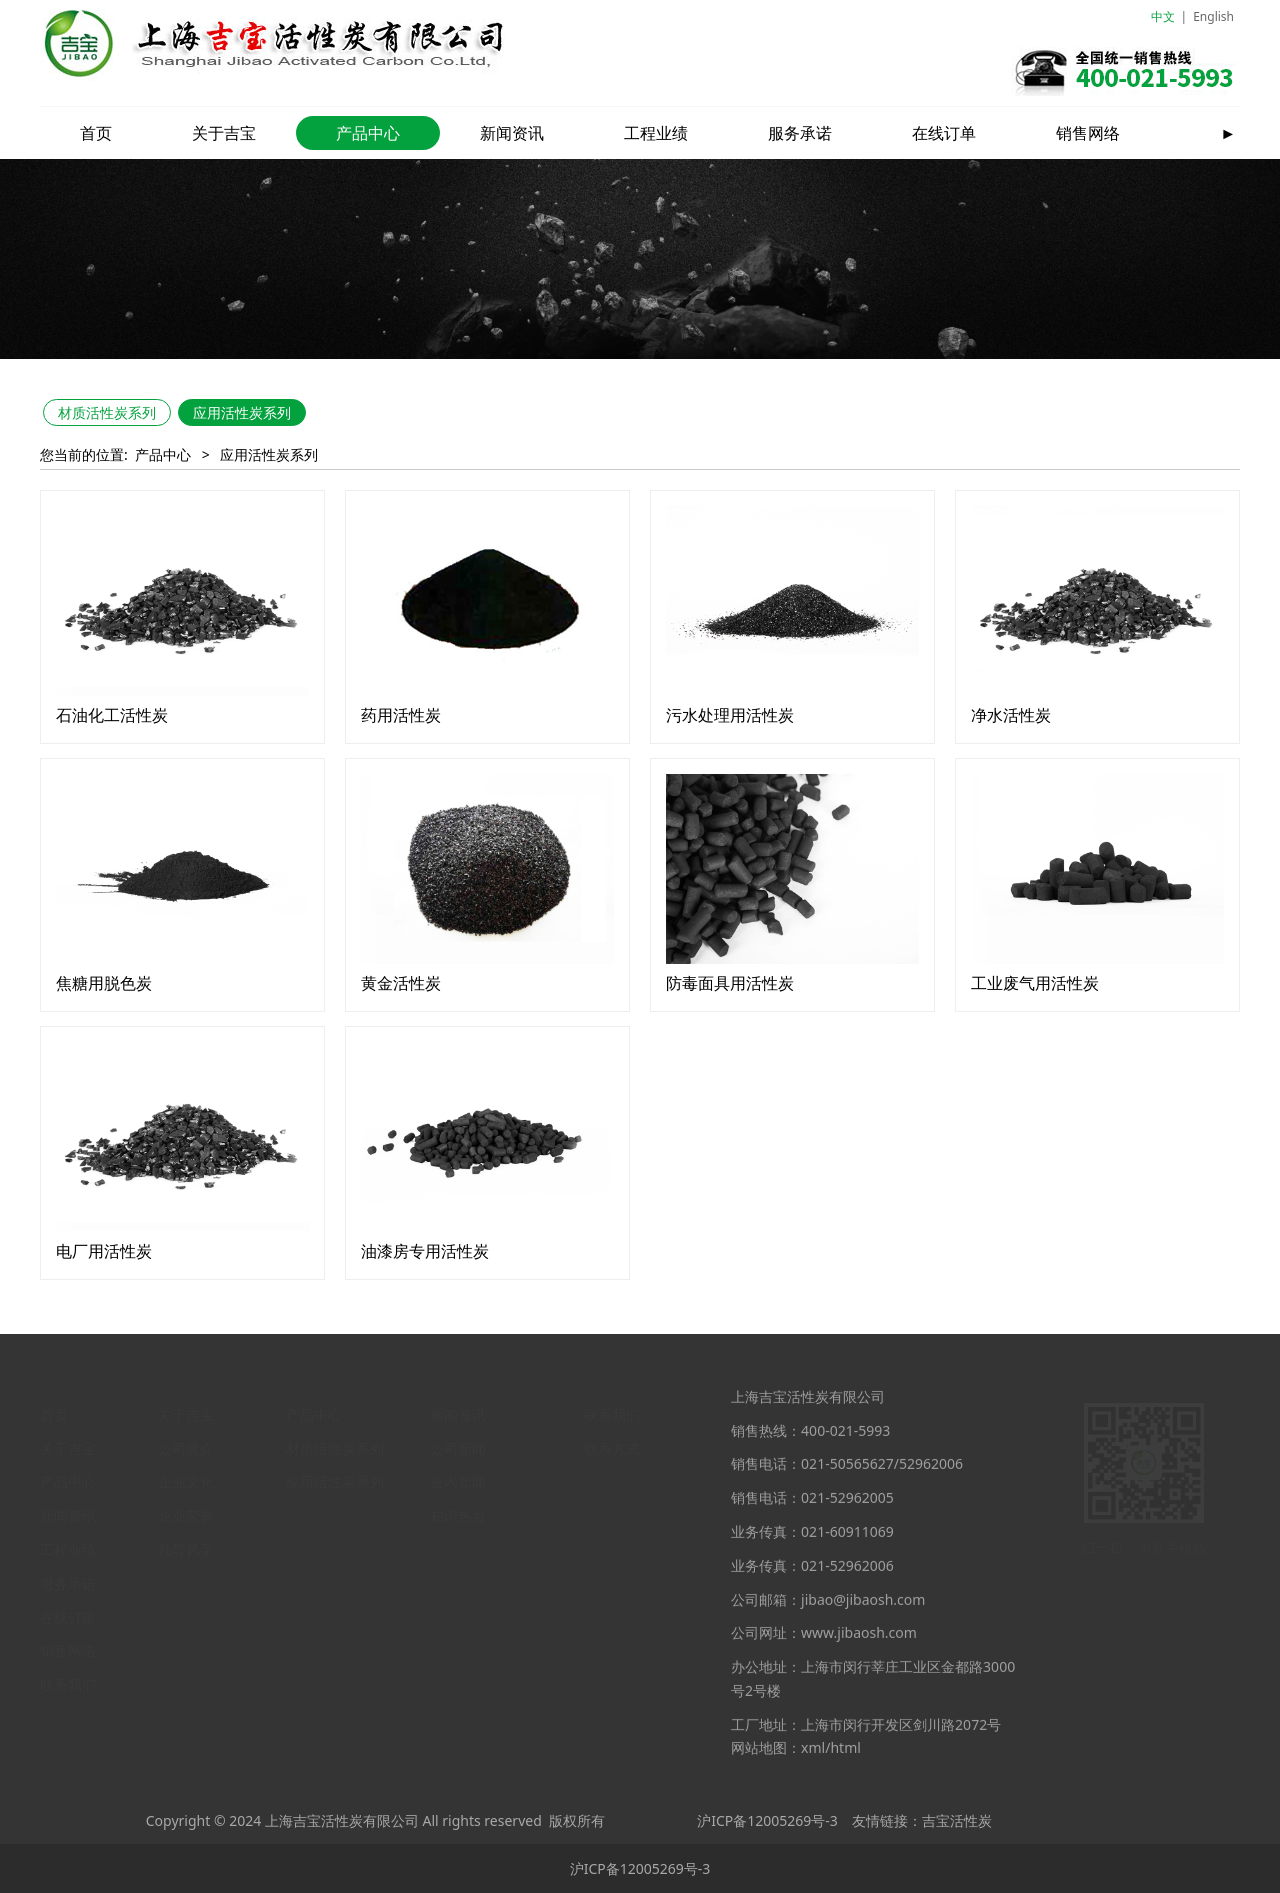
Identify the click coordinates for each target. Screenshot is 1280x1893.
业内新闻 (458, 1476)
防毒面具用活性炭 (730, 983)
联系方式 (612, 1443)
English (1213, 16)
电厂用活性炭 (104, 1251)
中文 (1163, 16)
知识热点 (458, 1510)
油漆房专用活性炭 (425, 1251)
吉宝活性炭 (957, 1820)
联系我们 (68, 1680)
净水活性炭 (1011, 715)
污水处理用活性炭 (730, 715)
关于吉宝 (224, 133)
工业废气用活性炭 (1035, 983)
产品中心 (368, 133)
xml (813, 1761)
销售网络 (1088, 133)
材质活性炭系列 (107, 412)
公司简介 (186, 1443)
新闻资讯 (512, 133)
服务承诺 (800, 133)
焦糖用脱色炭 (104, 983)
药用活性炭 (401, 715)
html (845, 1761)
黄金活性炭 (401, 983)
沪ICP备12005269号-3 (767, 1820)
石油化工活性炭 (112, 715)
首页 (96, 133)
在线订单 (944, 133)
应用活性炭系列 (242, 412)
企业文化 (186, 1476)
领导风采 (186, 1544)
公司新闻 (458, 1443)
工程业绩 (656, 133)
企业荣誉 (186, 1510)
